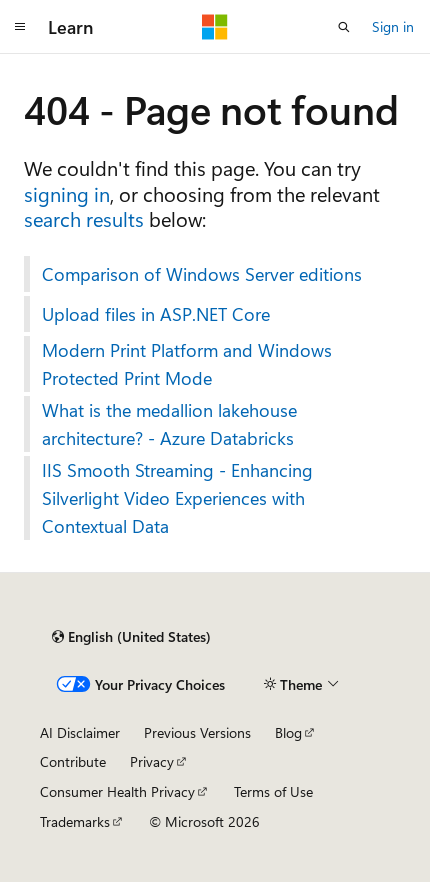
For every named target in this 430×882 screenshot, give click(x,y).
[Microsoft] (215, 27)
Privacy (152, 761)
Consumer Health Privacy (117, 791)
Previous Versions (197, 732)
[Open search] (344, 27)
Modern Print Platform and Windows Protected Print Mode (187, 364)
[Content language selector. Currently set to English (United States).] (131, 637)
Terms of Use (273, 791)
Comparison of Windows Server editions (202, 274)
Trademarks (75, 821)
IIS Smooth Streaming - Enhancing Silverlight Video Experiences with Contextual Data (177, 498)
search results (84, 218)
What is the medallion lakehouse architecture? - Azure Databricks (169, 424)
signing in (67, 193)
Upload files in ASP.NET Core (156, 314)
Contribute (73, 761)
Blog (288, 732)
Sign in (393, 26)
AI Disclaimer (80, 732)
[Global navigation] (20, 27)
